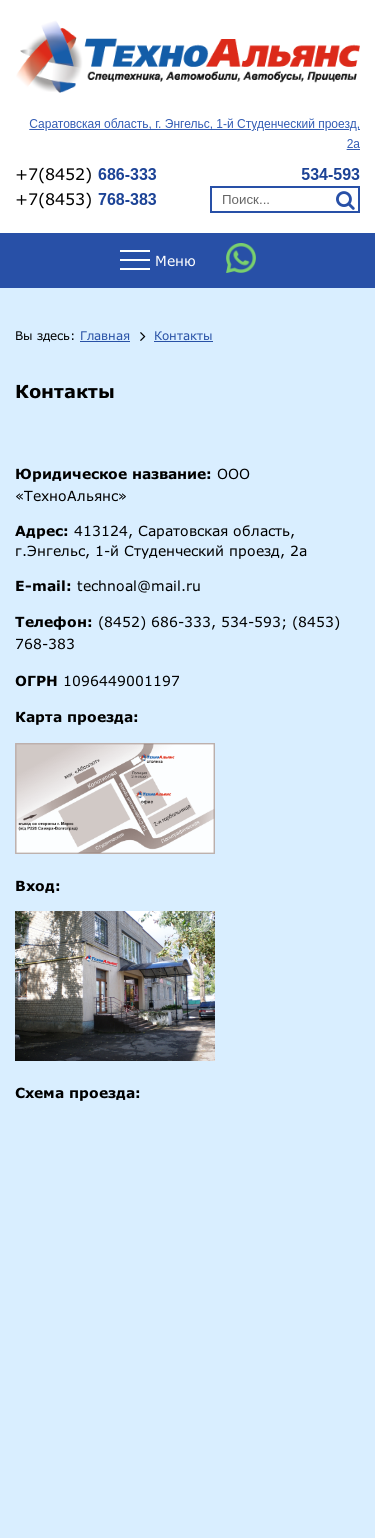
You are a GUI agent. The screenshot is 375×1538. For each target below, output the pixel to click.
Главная (105, 336)
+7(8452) (86, 173)
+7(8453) (86, 198)
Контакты (183, 336)
